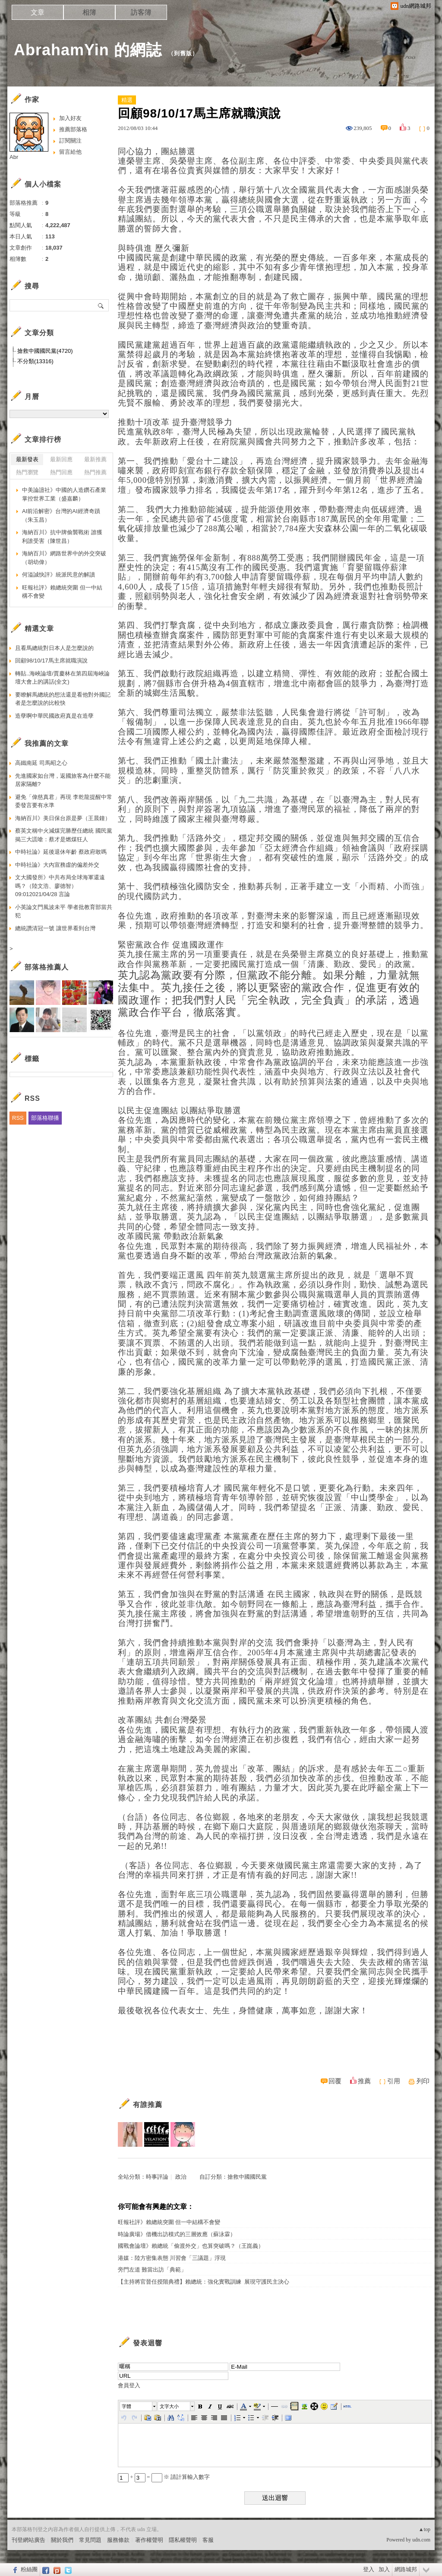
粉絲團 (29, 2569)
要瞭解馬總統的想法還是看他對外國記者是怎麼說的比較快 (62, 699)
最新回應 (61, 459)
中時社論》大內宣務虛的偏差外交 (57, 865)
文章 (37, 12)
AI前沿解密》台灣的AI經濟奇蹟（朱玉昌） (61, 515)
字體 (126, 2406)
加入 (384, 2569)
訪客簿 (141, 12)
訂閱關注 (70, 140)
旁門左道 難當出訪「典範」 (152, 2269)
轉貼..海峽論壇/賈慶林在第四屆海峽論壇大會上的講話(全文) (62, 677)
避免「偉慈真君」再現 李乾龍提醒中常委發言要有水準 (63, 801)
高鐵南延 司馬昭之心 (41, 763)
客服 (208, 2540)
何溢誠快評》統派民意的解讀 (58, 574)
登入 (368, 2569)
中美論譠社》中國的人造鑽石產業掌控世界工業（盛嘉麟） (64, 494)
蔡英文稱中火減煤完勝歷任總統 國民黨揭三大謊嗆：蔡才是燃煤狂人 (63, 835)
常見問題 (90, 2540)
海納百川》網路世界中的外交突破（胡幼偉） (64, 557)
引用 (393, 2081)
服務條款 (118, 2540)
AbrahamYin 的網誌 (88, 50)
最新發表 (27, 459)
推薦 (364, 2081)
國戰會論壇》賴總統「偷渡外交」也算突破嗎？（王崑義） (191, 2246)
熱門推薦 (95, 472)
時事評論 (157, 2177)
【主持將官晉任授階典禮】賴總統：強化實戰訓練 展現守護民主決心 (203, 2281)
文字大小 (169, 2406)
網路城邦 (406, 2569)
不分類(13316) (35, 361)
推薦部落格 (73, 129)
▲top (424, 2529)
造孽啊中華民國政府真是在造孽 (54, 716)
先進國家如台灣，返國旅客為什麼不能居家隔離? (62, 780)
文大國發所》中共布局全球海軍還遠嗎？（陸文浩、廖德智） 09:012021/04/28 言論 (60, 885)
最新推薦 (95, 459)
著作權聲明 (149, 2540)
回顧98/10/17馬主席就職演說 (51, 660)
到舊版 (183, 53)
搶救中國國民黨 (247, 2177)
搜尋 (101, 305)
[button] (139, 2406)
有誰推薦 (147, 2104)
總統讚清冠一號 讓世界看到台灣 (55, 928)
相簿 (89, 12)
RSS (18, 1118)
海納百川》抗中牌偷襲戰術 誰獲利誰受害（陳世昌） (62, 536)
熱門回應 (61, 472)
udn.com (421, 2540)
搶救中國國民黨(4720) (45, 351)
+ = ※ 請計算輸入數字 (164, 2477)
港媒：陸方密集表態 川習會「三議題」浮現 (172, 2258)
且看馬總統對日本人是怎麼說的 (54, 648)
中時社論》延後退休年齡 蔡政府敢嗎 (61, 852)
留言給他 (70, 152)
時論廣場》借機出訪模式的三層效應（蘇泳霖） (177, 2234)
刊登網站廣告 (28, 2540)
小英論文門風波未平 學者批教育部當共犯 (63, 911)
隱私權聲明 (183, 2540)
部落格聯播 (45, 1118)
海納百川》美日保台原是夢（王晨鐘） (62, 818)
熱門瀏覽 (27, 472)
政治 (180, 2177)
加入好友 (70, 118)
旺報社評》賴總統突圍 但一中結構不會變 (169, 2222)
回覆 (334, 2081)
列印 (423, 2081)
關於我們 (62, 2540)
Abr (13, 157)
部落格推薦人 (47, 967)
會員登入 (129, 2385)
